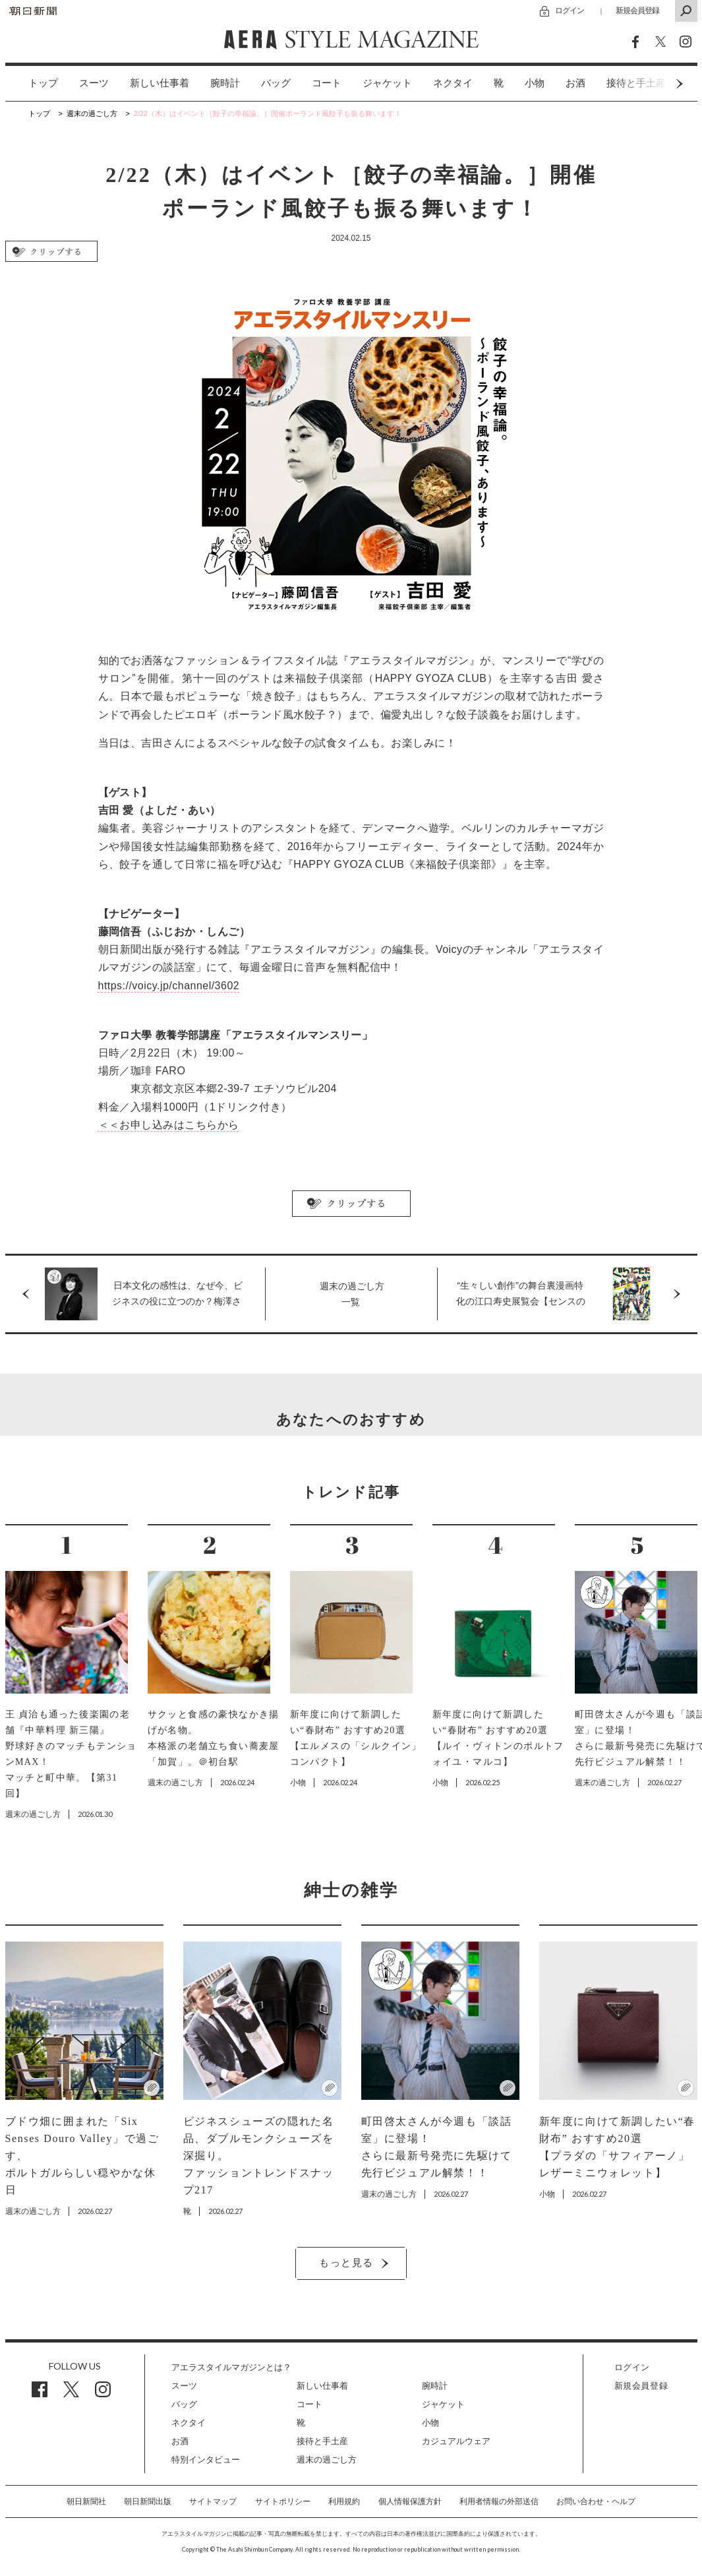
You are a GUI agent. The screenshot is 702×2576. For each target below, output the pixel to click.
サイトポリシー (282, 2501)
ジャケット (387, 83)
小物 (534, 83)
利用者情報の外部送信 (499, 2501)
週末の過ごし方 (327, 2460)
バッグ (276, 83)
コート (326, 83)
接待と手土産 (322, 2441)
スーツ (94, 83)
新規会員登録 (637, 10)
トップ (43, 83)
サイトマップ (213, 2501)
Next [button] (654, 83)
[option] (32, 83)
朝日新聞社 (86, 2501)
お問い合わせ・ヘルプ (595, 2501)
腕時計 (225, 83)
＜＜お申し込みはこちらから (168, 1124)
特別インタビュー (205, 2460)
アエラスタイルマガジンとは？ (231, 2367)
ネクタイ (453, 83)
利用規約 (344, 2501)
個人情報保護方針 (410, 2501)
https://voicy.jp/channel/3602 (169, 985)
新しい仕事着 (159, 83)
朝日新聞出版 (147, 2501)
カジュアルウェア (456, 2441)
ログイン (569, 10)
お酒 (575, 83)
